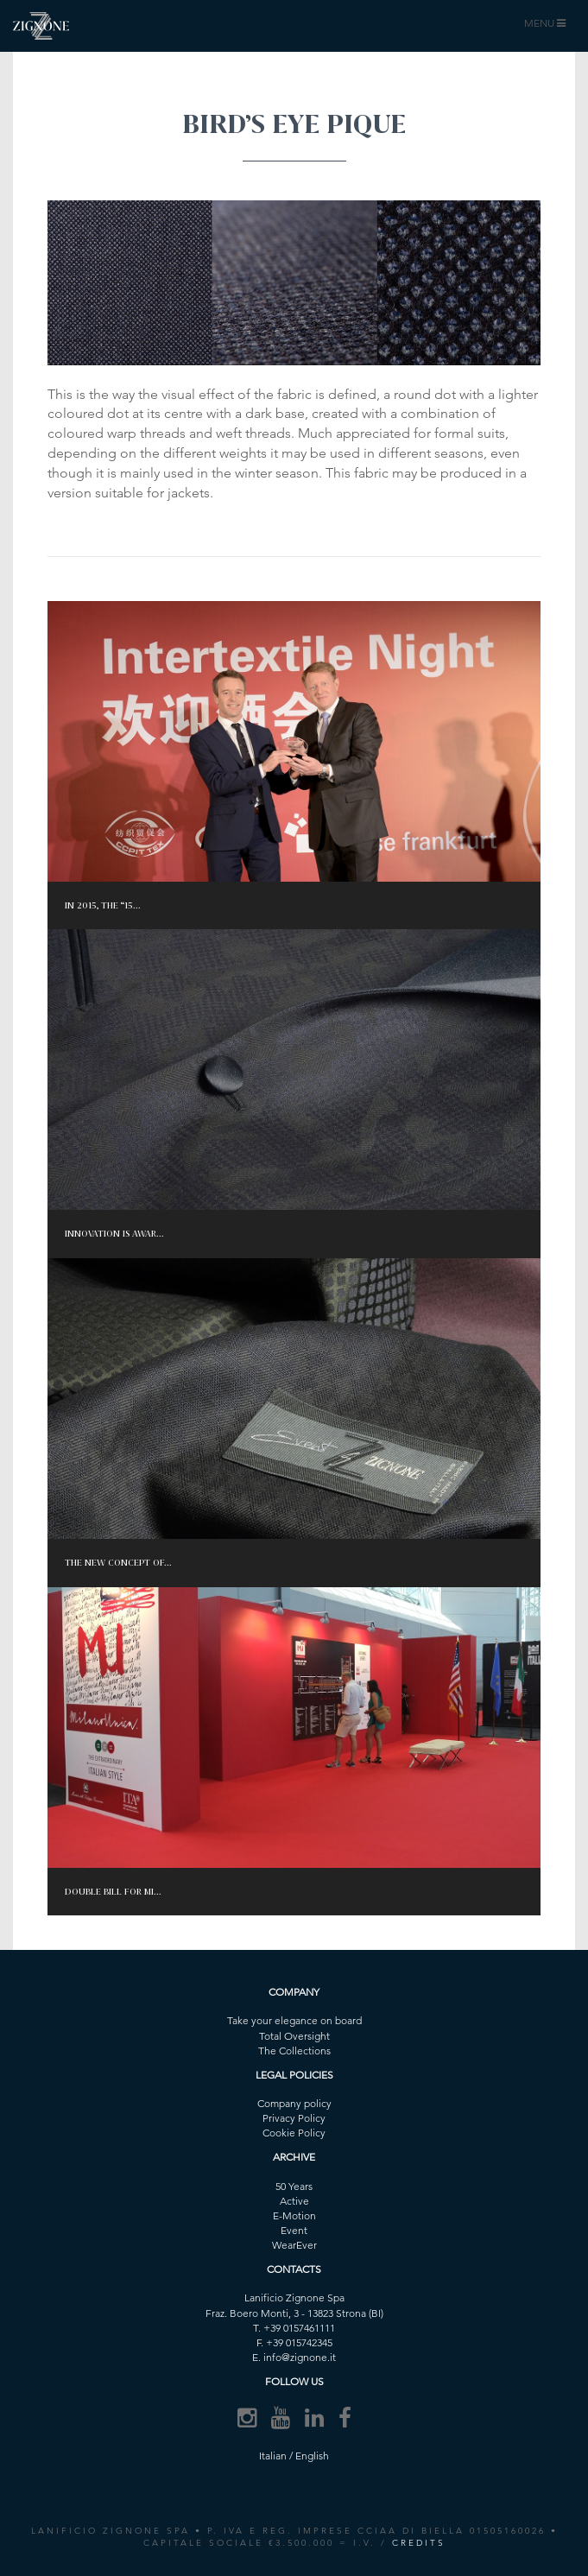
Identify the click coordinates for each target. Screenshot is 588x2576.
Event (294, 2230)
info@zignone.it (299, 2357)
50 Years (294, 2186)
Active (294, 2200)
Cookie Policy (294, 2132)
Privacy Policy (294, 2117)
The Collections (294, 2050)
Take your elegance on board (294, 2020)
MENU (547, 27)
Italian (273, 2455)
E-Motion (294, 2215)
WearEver (294, 2244)
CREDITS (419, 2542)
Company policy (294, 2103)
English (312, 2455)
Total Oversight (294, 2035)
